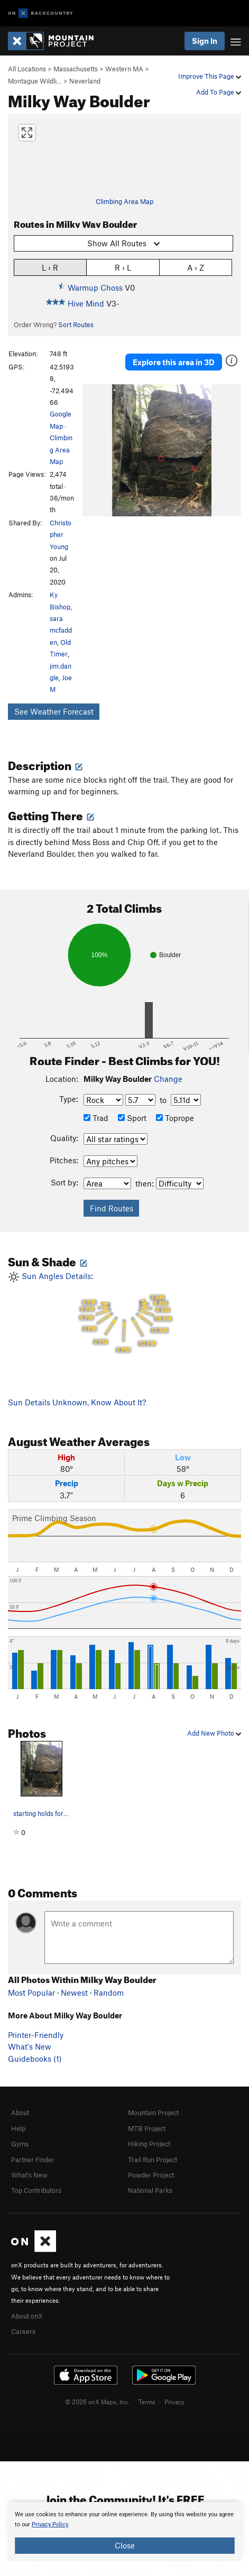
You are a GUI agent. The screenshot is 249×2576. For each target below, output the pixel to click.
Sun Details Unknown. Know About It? (77, 1402)
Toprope (175, 1118)
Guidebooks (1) (35, 2058)
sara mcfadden (61, 630)
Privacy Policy (50, 2524)
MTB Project (146, 2128)
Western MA (124, 68)
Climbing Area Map (124, 201)
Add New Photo (214, 1733)
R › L (123, 267)
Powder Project (151, 2175)
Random (109, 1992)
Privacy (174, 2401)
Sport (132, 1118)
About (20, 2112)
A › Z (195, 267)
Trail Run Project (152, 2159)
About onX (27, 2316)
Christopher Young (60, 534)
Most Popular (31, 1992)
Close (125, 2545)
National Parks (150, 2190)
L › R (50, 267)
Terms (147, 2401)
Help (18, 2128)
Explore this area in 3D (174, 362)
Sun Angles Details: (124, 1313)
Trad (96, 1118)
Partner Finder (32, 2159)
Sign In (204, 40)
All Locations (27, 68)
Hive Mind (86, 303)
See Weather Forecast (54, 711)
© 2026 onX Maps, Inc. (97, 2401)
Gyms (20, 2143)
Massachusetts (75, 68)
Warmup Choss (95, 287)
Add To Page (218, 92)
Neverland (84, 81)
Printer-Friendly (35, 2035)
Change (168, 1078)
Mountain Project (153, 2112)
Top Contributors (36, 2190)
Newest (74, 1992)
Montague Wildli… (35, 81)
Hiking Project (149, 2143)
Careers (23, 2331)
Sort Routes (76, 324)
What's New (29, 2046)
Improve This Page (209, 76)
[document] (124, 2531)
